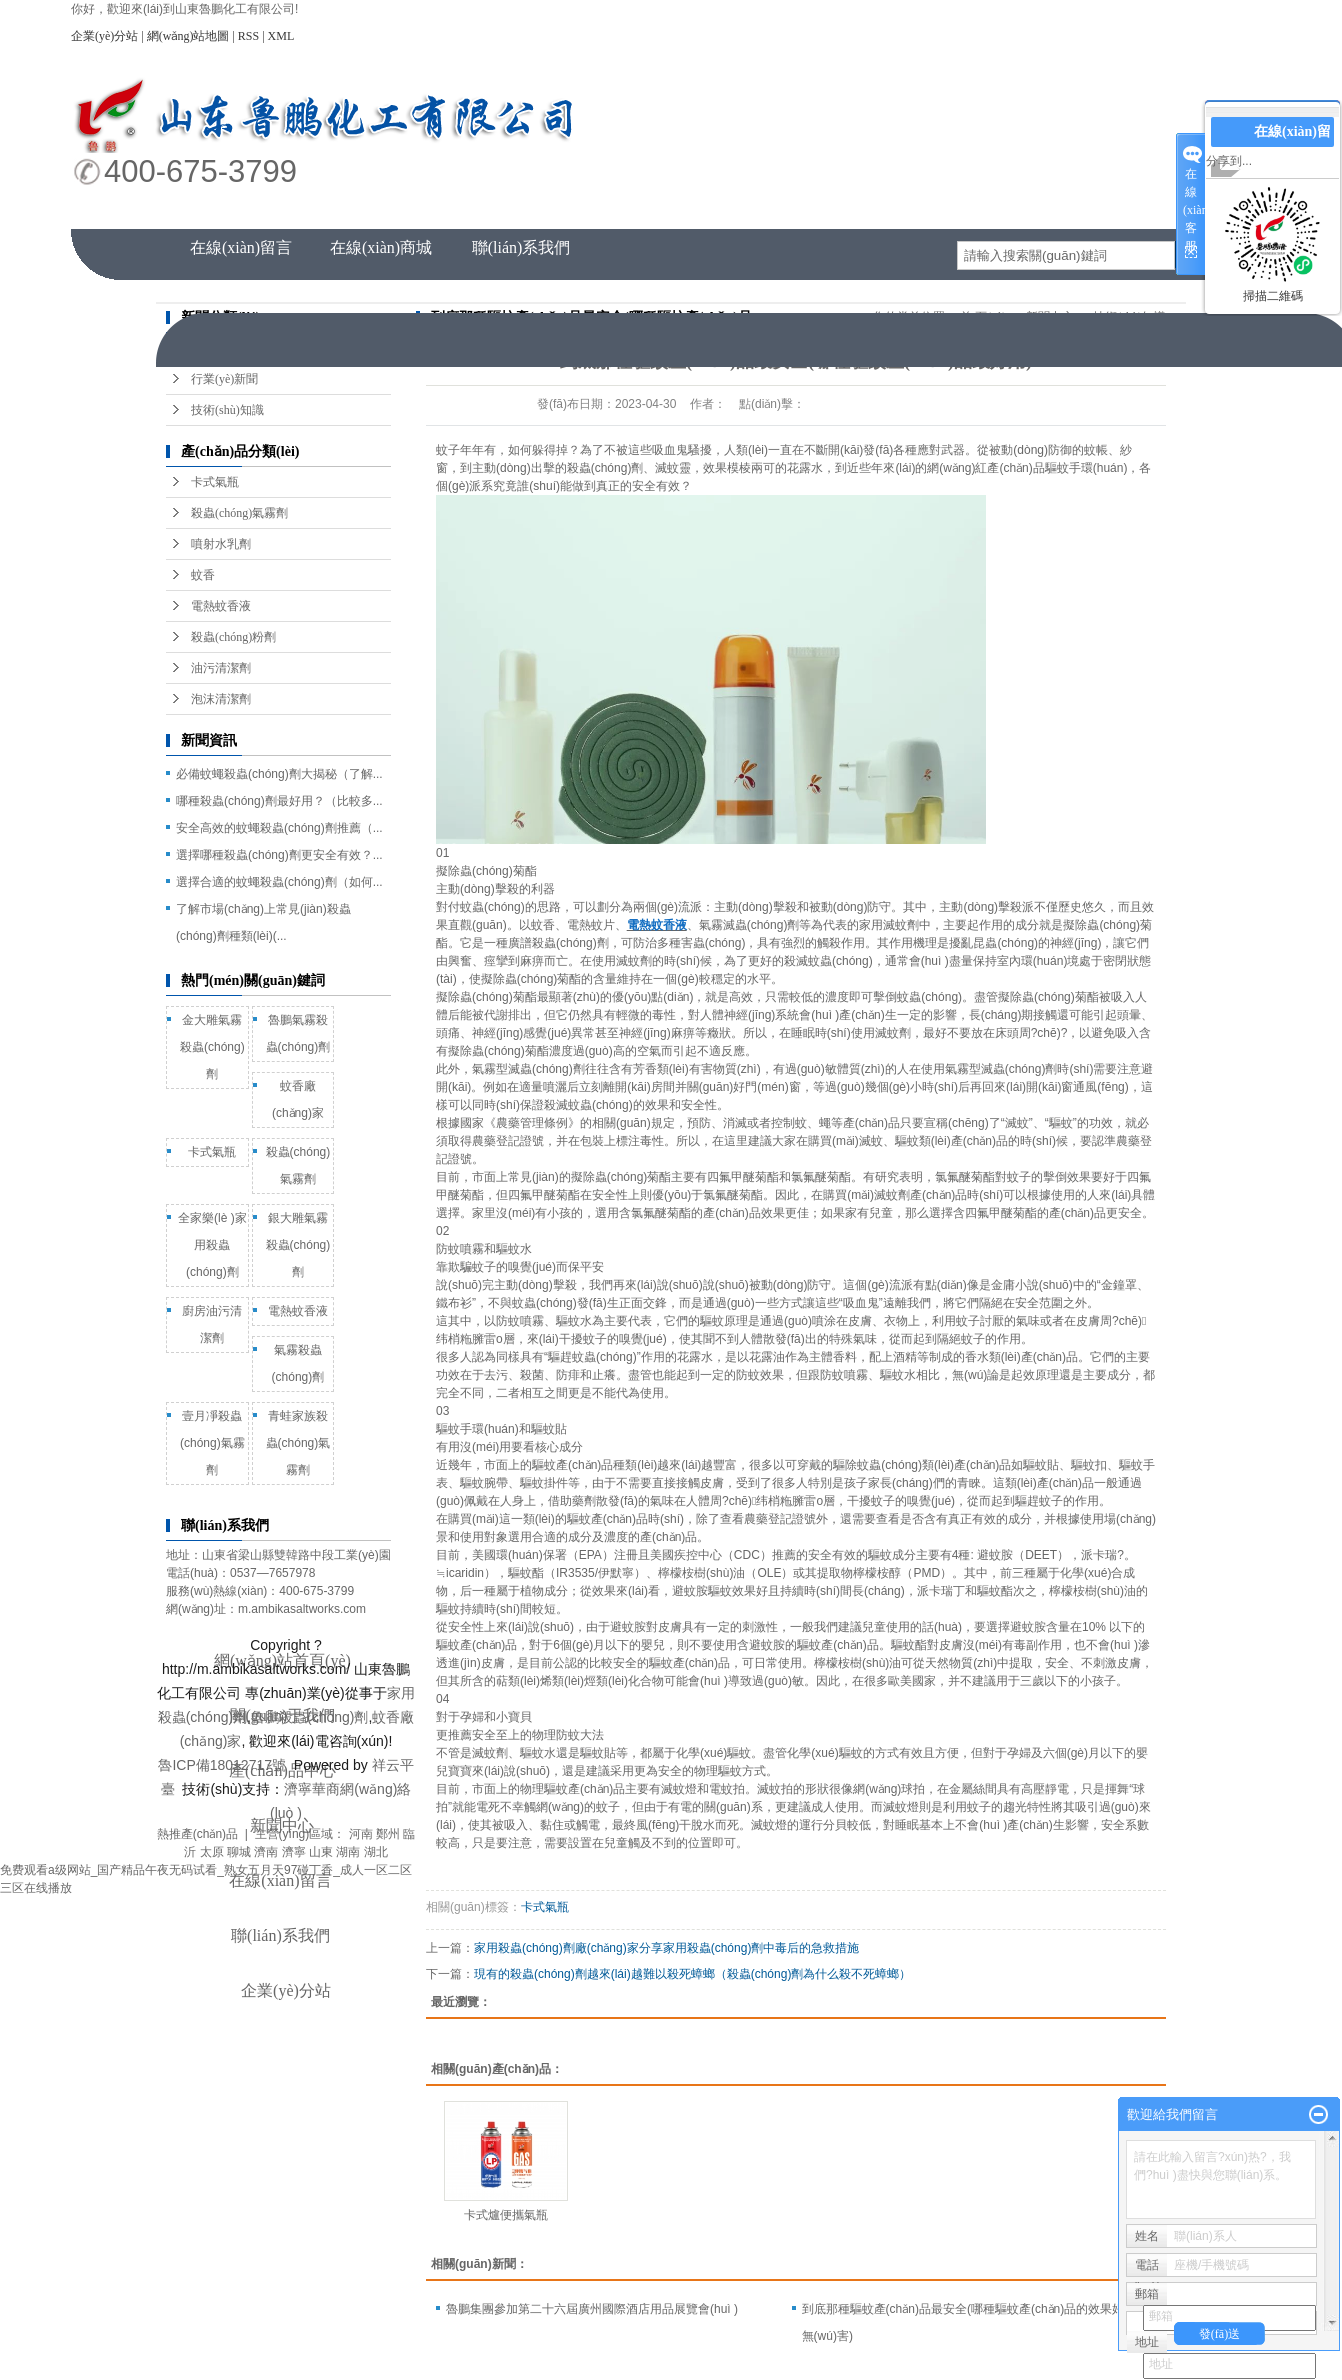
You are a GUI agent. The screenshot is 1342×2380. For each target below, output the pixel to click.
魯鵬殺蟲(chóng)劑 (309, 1717)
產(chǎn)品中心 (521, 209)
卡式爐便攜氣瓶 (506, 2215)
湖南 (348, 1852)
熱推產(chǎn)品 (197, 1834)
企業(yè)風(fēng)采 (661, 209)
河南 (361, 1834)
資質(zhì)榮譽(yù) (1081, 209)
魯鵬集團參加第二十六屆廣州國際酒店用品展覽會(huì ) (592, 2309)
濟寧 (294, 1852)
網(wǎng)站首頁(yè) (241, 209)
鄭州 (388, 1834)
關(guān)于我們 (381, 209)
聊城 (239, 1852)
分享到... (1229, 161)
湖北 (376, 1852)
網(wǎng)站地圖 (188, 36)
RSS (248, 36)
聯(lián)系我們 (521, 247)
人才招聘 (941, 209)
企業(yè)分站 (104, 36)
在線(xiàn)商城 (381, 247)
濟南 (266, 1852)
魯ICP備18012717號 (222, 1765)
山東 (321, 1852)
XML (281, 36)
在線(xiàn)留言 (241, 247)
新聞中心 (801, 209)
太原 (212, 1852)
